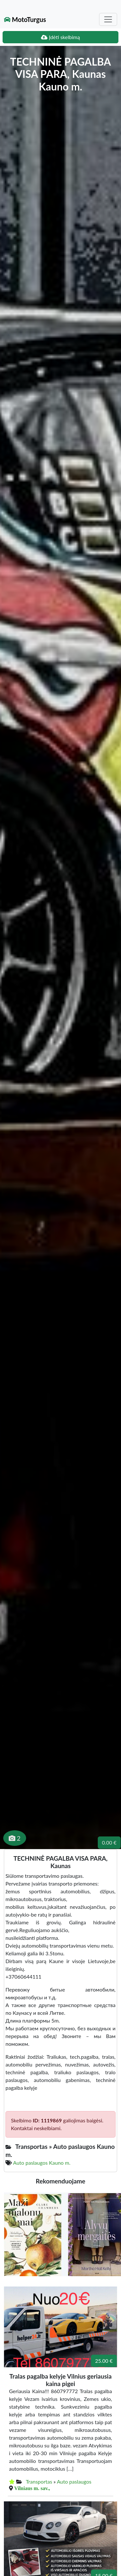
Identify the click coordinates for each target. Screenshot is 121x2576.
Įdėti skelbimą (60, 37)
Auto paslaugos (74, 2481)
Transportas (39, 2481)
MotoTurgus (25, 19)
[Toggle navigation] (108, 19)
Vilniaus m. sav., (32, 2488)
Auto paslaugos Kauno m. (42, 2163)
